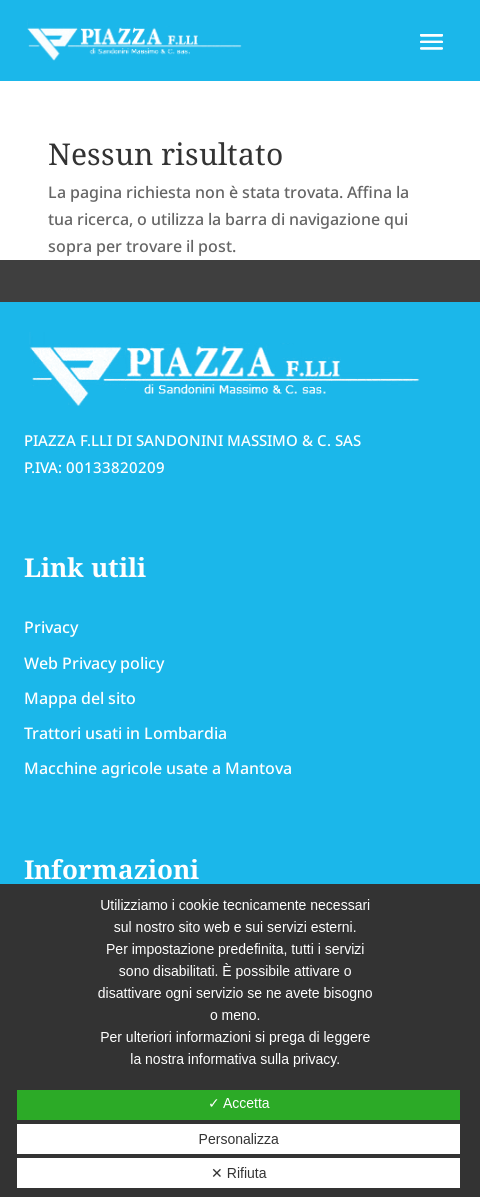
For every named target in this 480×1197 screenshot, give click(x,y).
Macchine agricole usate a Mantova (158, 768)
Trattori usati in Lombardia (125, 733)
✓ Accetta (239, 1103)
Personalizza (239, 1139)
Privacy (51, 627)
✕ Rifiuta (239, 1173)
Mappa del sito (80, 698)
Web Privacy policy (94, 663)
